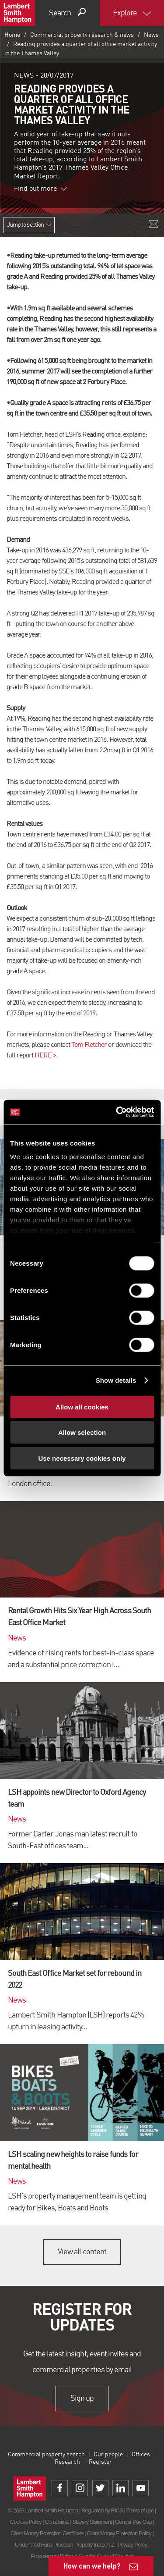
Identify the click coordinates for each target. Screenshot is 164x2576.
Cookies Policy (26, 2522)
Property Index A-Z (94, 2544)
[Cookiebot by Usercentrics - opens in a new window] (117, 1112)
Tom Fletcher (89, 1045)
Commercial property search (46, 2454)
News (151, 35)
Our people (108, 2454)
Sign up (82, 2398)
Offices (141, 2454)
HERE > (45, 1055)
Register (100, 2462)
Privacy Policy (132, 2544)
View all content (82, 2252)
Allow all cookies (82, 1406)
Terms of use (140, 2510)
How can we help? (92, 2565)
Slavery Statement (92, 2522)
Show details (116, 1380)
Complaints (57, 2522)
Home (12, 35)
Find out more (40, 188)
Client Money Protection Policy (119, 2533)
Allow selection (82, 1432)
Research (67, 2462)
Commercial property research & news (82, 35)
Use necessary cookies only (82, 1458)
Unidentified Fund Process (43, 2544)
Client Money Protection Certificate (47, 2533)
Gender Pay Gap (133, 2522)
